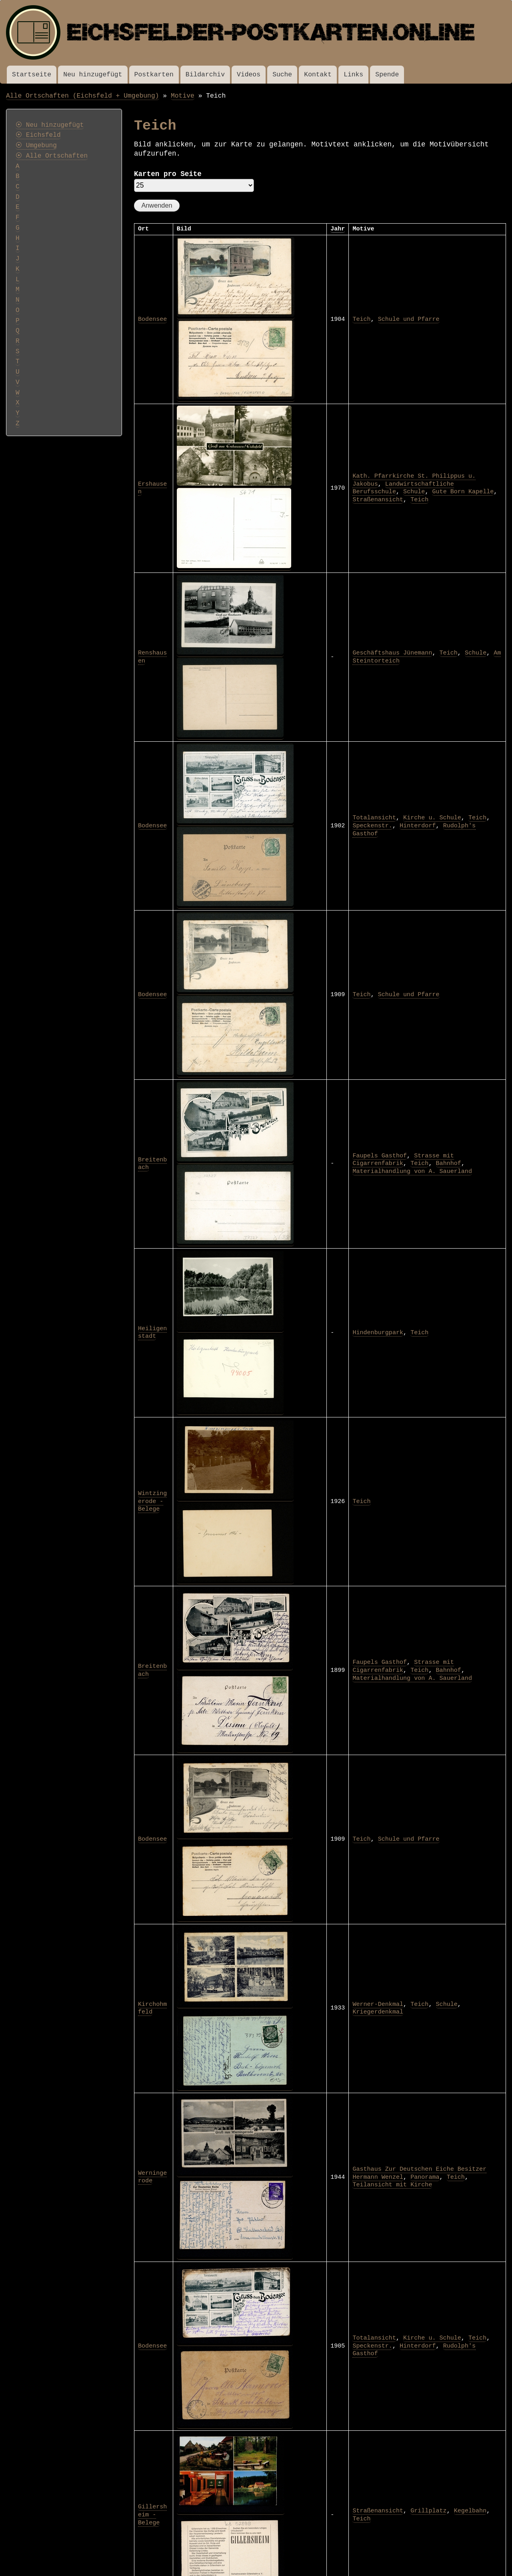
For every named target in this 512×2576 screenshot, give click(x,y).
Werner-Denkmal (377, 2004)
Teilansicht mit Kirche (392, 2184)
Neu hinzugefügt (92, 74)
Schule (414, 491)
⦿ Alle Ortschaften (52, 156)
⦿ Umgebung (36, 145)
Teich (361, 319)
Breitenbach (152, 1163)
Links (353, 74)
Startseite (31, 74)
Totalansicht (374, 817)
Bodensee (152, 319)
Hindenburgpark (377, 1332)
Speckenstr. (372, 825)
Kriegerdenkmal (377, 2012)
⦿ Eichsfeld (38, 135)
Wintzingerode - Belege (152, 1501)
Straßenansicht (377, 499)
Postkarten (154, 74)
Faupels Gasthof (379, 1155)
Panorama (424, 2177)
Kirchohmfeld (152, 2008)
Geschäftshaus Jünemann (392, 653)
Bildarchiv (205, 74)
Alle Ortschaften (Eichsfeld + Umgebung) (82, 96)
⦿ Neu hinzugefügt (50, 125)
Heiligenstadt (152, 1332)
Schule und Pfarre (409, 319)
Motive (182, 96)
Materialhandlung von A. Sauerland (412, 1171)
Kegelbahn (470, 2510)
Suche (282, 74)
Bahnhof (448, 1163)
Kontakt (318, 74)
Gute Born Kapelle (463, 491)
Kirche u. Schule (432, 817)
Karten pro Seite (168, 174)
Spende (387, 74)
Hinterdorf (418, 825)
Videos (248, 74)
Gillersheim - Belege (152, 2514)
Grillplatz (428, 2510)
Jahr (337, 228)
